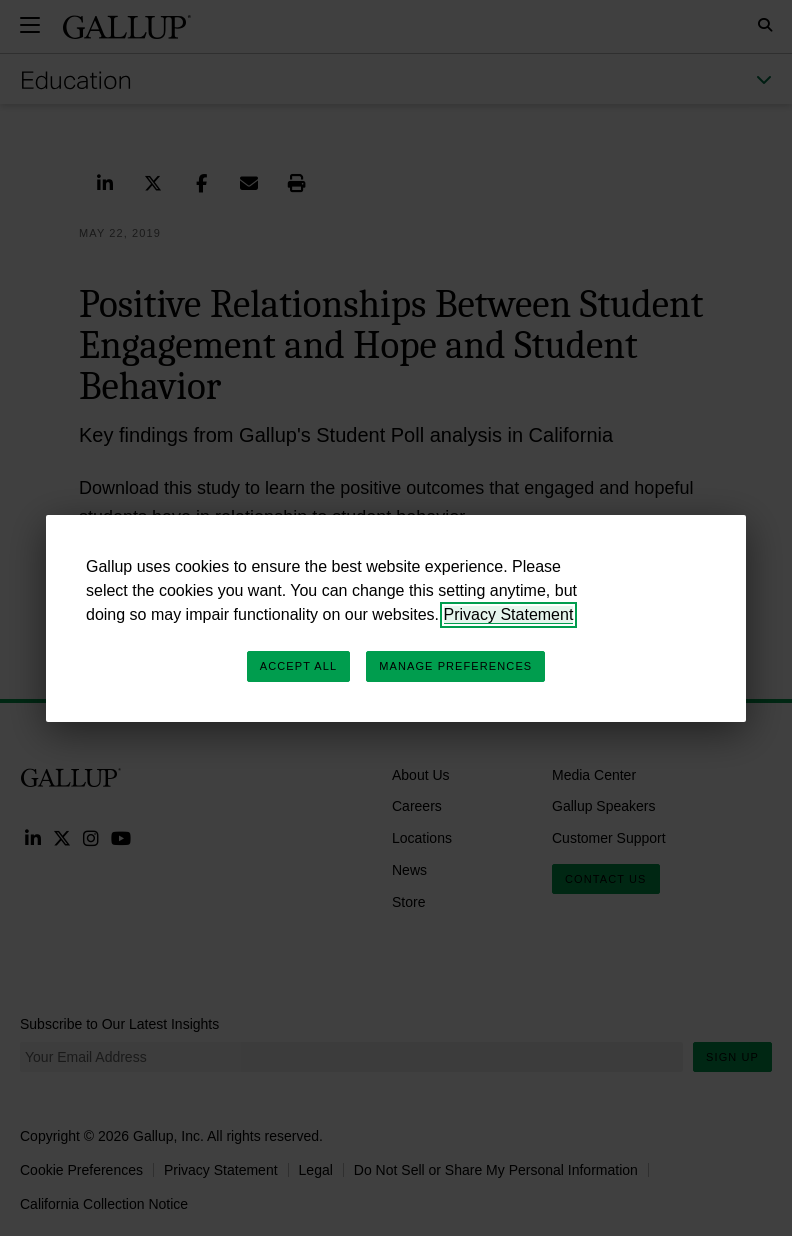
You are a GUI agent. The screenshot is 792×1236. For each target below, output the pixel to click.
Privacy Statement (509, 614)
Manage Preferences (455, 666)
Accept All (298, 666)
